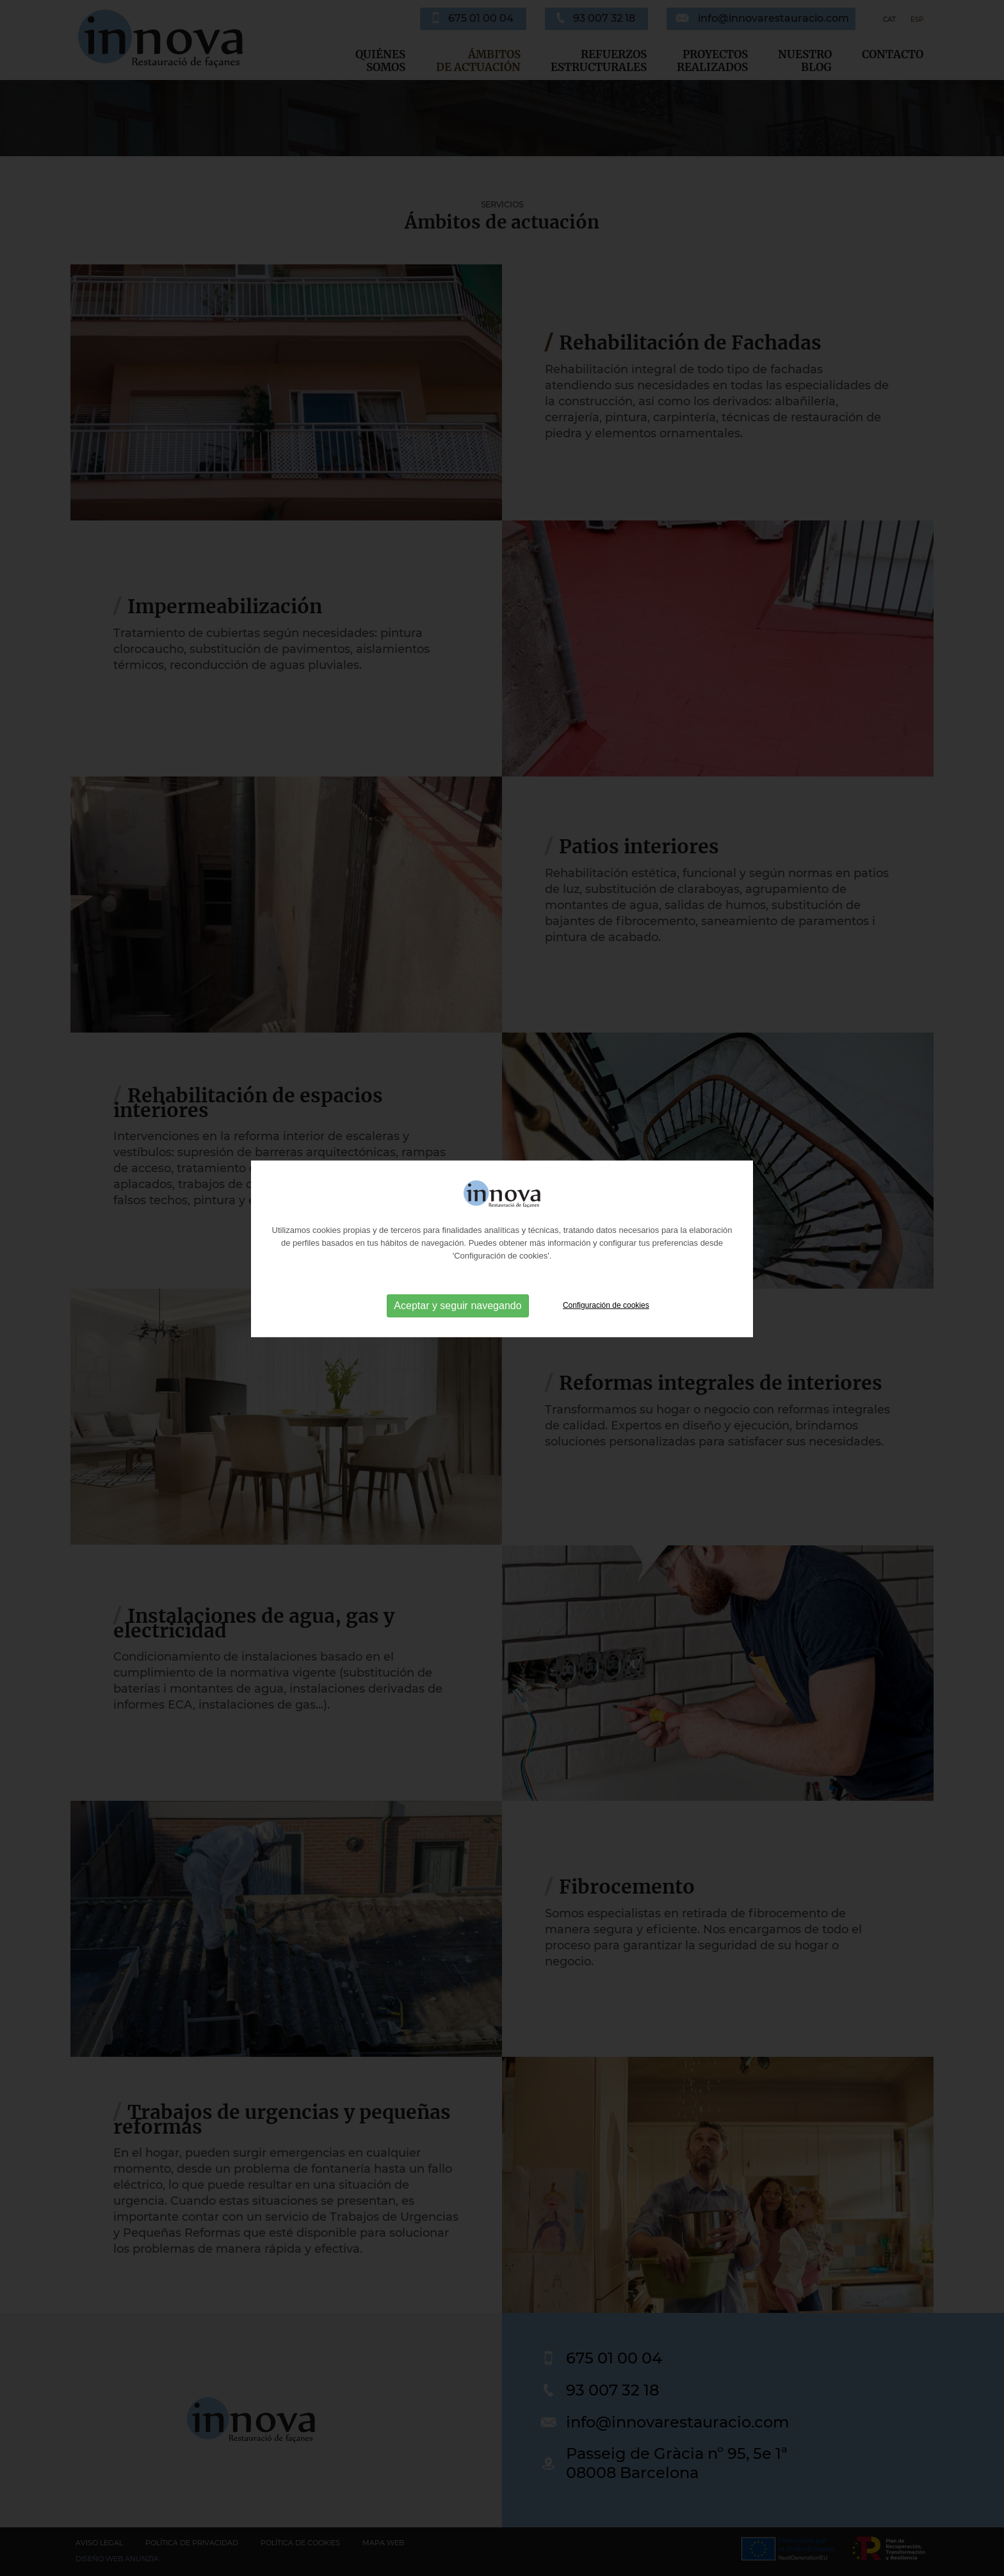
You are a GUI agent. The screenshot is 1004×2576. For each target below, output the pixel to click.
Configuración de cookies (606, 1245)
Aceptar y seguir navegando (457, 1246)
